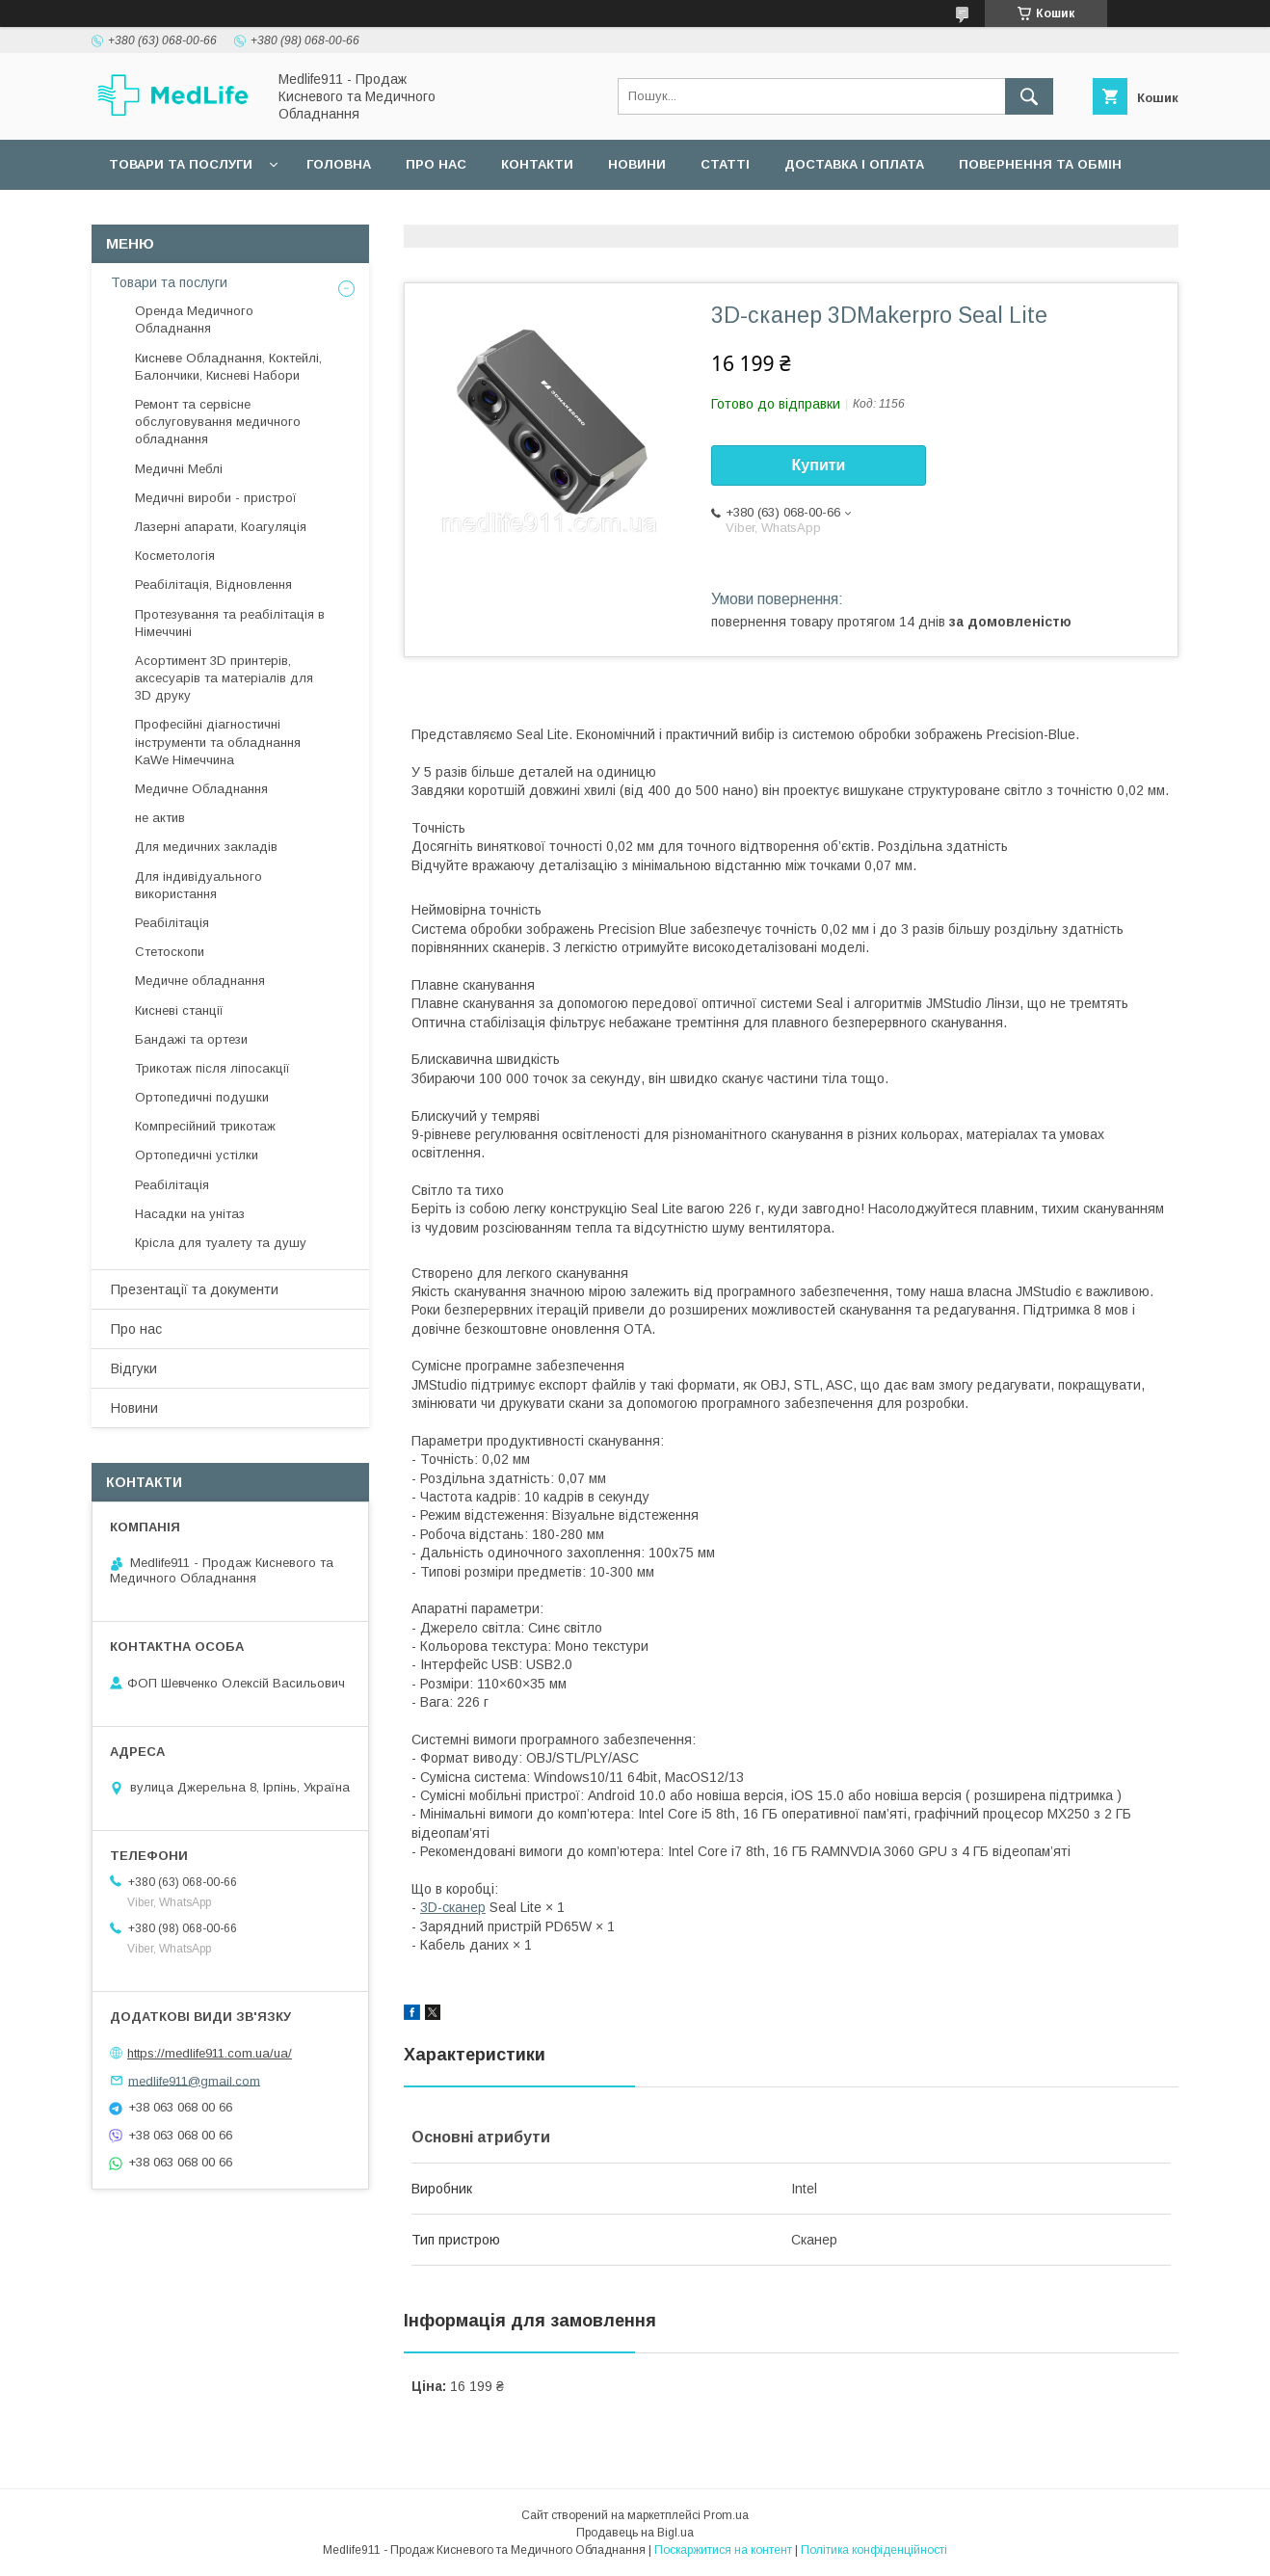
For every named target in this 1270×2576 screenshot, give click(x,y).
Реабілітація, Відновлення (213, 584)
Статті (725, 164)
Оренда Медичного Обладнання (194, 319)
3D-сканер (453, 1907)
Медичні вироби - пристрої (216, 498)
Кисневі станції (179, 1010)
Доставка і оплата (854, 164)
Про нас (436, 164)
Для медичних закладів (206, 846)
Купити (819, 465)
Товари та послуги (180, 164)
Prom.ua (726, 2515)
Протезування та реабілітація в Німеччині (230, 623)
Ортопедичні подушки (202, 1097)
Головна (338, 164)
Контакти (537, 164)
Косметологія (175, 555)
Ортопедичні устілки (196, 1155)
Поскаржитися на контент (723, 2550)
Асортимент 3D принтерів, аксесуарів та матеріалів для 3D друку (224, 678)
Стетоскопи (169, 951)
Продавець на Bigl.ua (635, 2532)
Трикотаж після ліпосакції (212, 1068)
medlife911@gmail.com (194, 2080)
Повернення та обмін (1040, 164)
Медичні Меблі (179, 469)
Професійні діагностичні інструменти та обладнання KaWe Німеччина (218, 741)
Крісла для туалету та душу (220, 1242)
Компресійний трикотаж (205, 1126)
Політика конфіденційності (874, 2550)
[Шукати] (1029, 96)
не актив (160, 817)
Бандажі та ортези (191, 1039)
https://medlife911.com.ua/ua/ (209, 2053)
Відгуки (134, 1368)
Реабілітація (172, 923)
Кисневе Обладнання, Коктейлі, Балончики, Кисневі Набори (228, 367)
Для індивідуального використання (198, 885)
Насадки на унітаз (190, 1214)
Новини (637, 164)
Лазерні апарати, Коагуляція (220, 526)
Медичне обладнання (200, 980)
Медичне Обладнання (201, 789)
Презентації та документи (194, 1289)
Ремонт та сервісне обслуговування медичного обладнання (218, 421)
